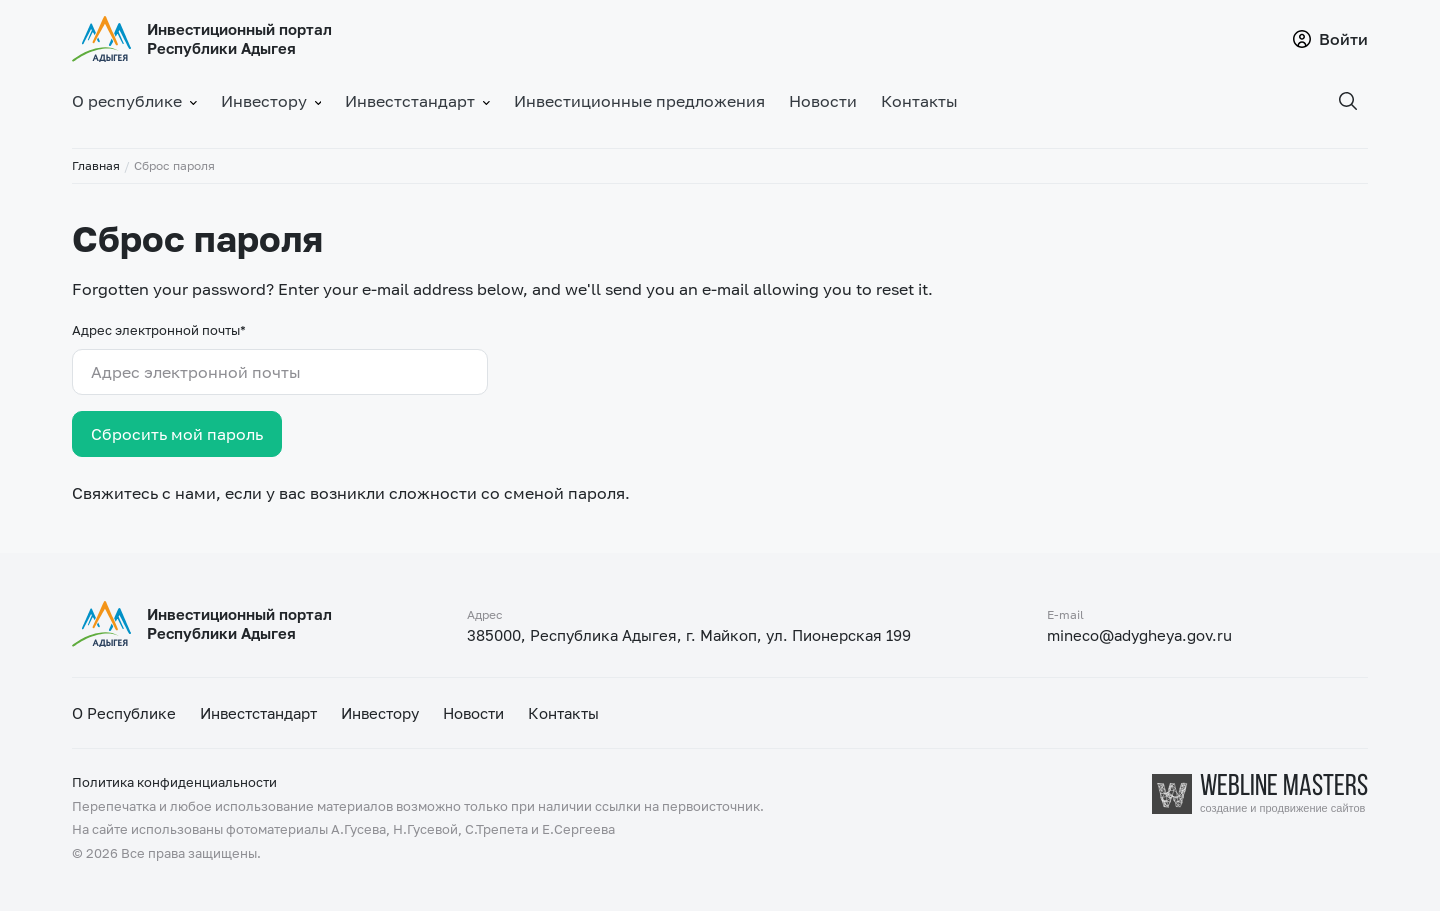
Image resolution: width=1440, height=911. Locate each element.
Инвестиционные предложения (639, 101)
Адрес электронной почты (159, 330)
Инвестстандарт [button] (417, 101)
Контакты (919, 101)
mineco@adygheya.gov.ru (1139, 635)
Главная (96, 165)
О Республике (124, 713)
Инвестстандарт (258, 713)
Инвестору (380, 713)
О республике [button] (134, 101)
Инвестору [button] (271, 101)
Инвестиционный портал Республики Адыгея (239, 38)
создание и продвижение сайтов (1282, 808)
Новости (823, 101)
